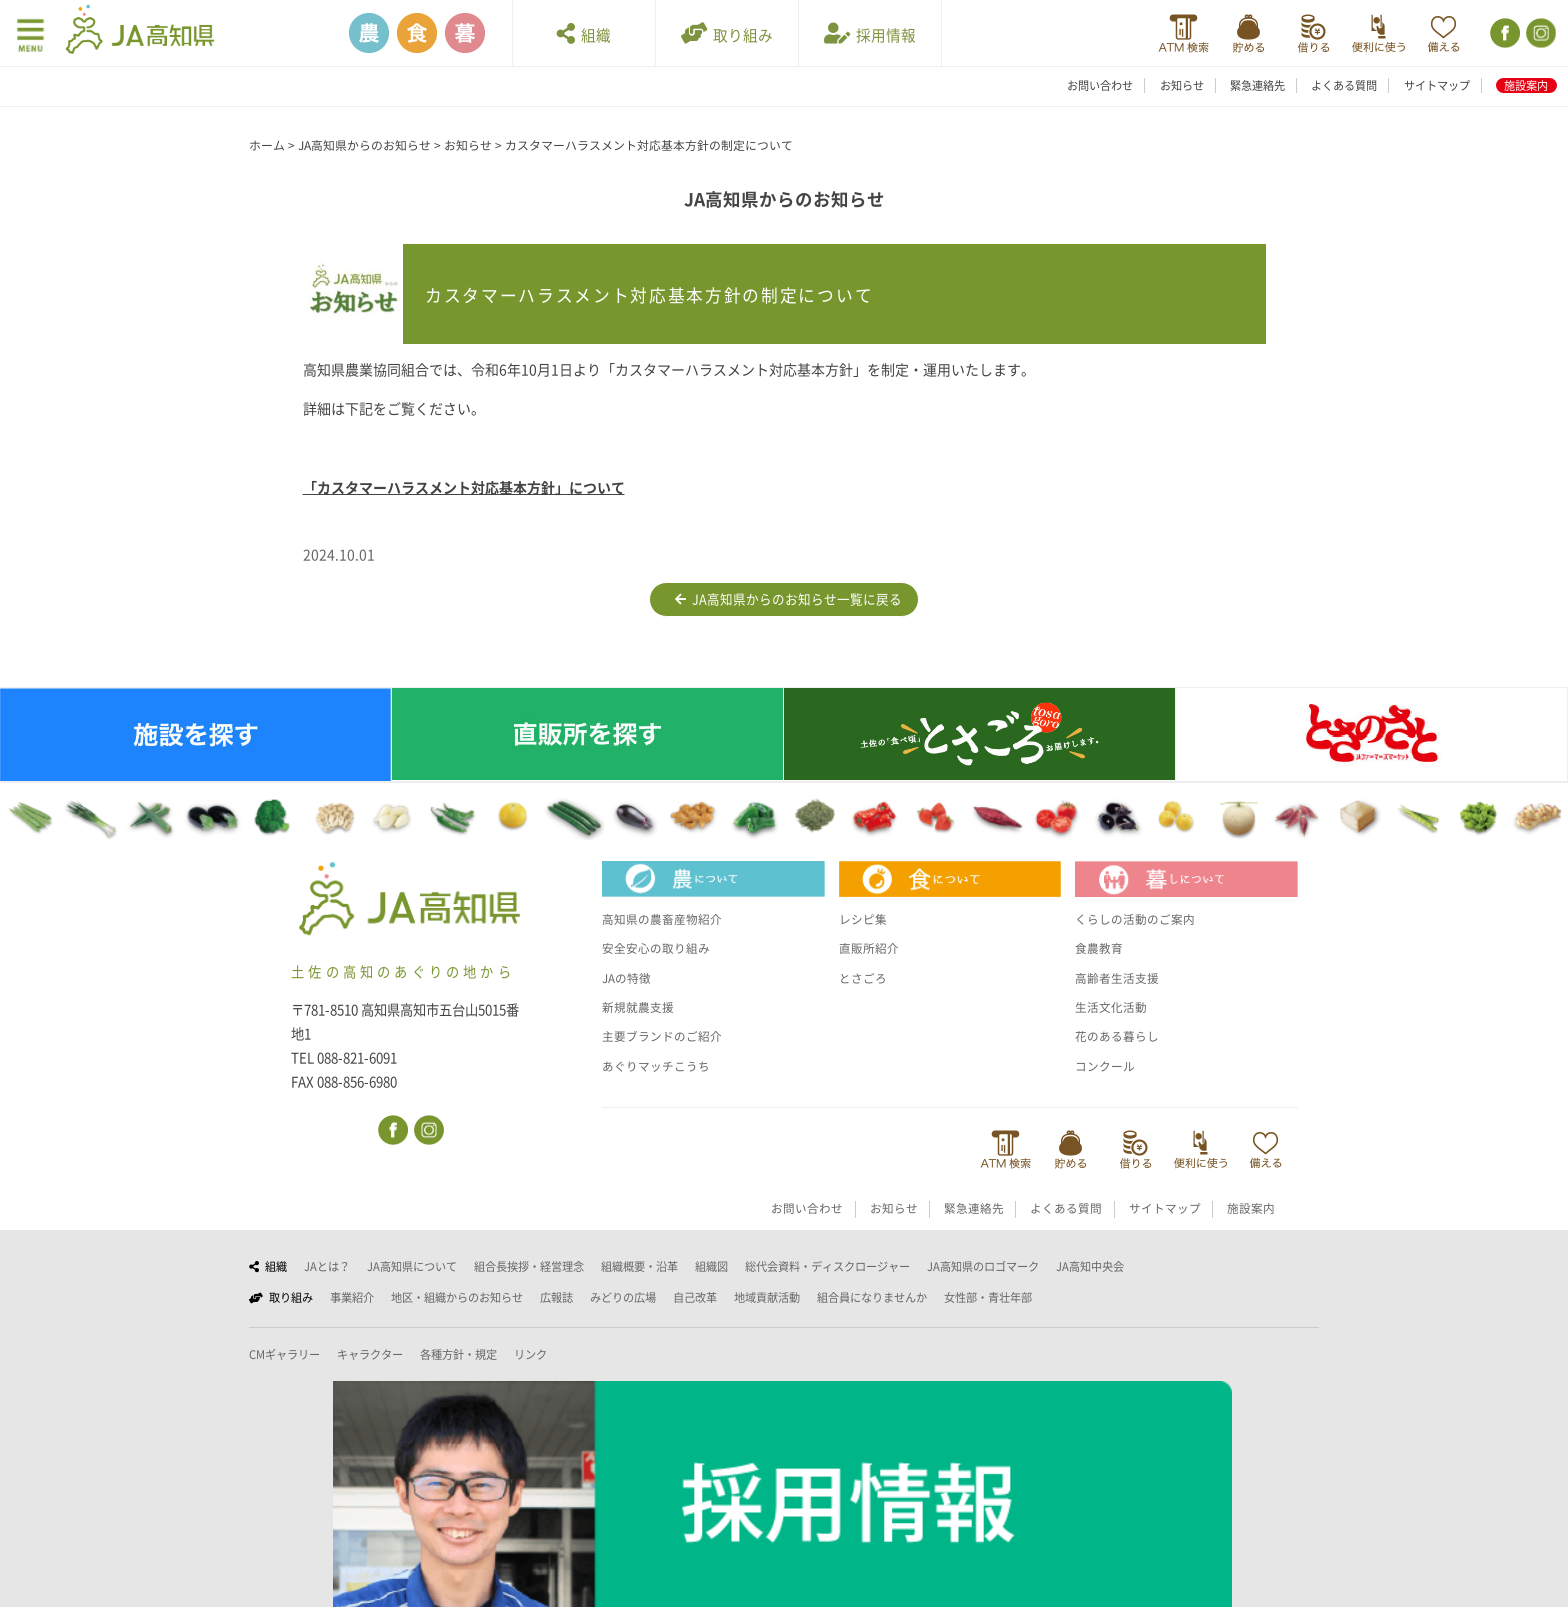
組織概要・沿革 (639, 1266)
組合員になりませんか (872, 1297)
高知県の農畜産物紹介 (667, 919)
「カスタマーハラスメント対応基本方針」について (464, 488)
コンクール (1107, 1066)
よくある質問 (1344, 85)
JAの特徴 (629, 978)
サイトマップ (1437, 85)
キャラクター (370, 1354)
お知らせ (1182, 85)
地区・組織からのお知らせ (457, 1297)
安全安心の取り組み (660, 948)
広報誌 (556, 1297)
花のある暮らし (1120, 1036)
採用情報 (870, 33)
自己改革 (695, 1297)
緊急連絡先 (1257, 85)
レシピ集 (865, 919)
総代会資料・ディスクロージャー (827, 1266)
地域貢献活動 (767, 1297)
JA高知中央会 (1090, 1266)
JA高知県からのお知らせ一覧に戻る (788, 600)
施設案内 (1526, 85)
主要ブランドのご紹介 (667, 1036)
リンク (530, 1354)
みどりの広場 (623, 1297)
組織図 (711, 1266)
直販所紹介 (871, 948)
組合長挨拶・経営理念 (529, 1266)
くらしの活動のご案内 (1140, 919)
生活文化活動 (1114, 1007)
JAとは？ (327, 1266)
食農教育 (1101, 948)
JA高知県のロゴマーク (983, 1266)
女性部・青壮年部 (988, 1297)
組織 (584, 33)
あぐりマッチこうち (660, 1066)
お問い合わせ (1100, 85)
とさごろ (865, 978)
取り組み (727, 33)
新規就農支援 (641, 1007)
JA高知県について (412, 1266)
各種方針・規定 (458, 1354)
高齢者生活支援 (1120, 978)
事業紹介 (352, 1297)
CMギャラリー (284, 1354)
